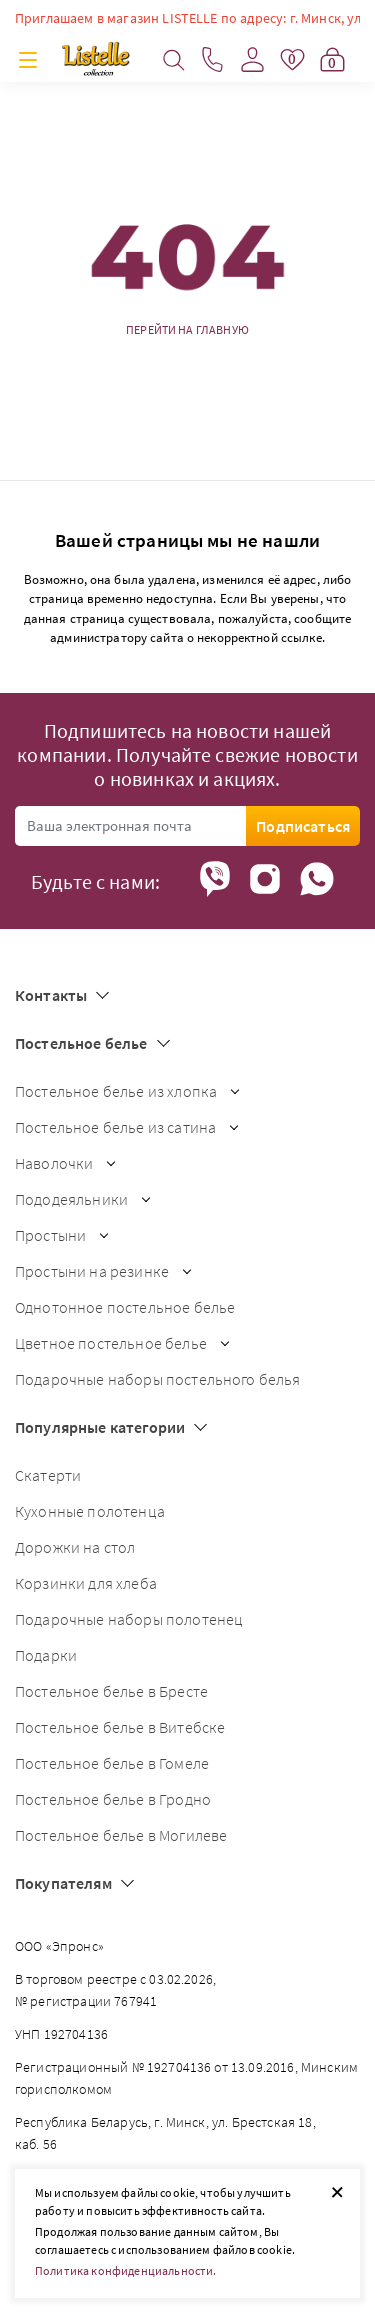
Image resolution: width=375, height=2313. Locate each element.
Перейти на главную (187, 330)
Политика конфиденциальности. (125, 2270)
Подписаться (303, 826)
